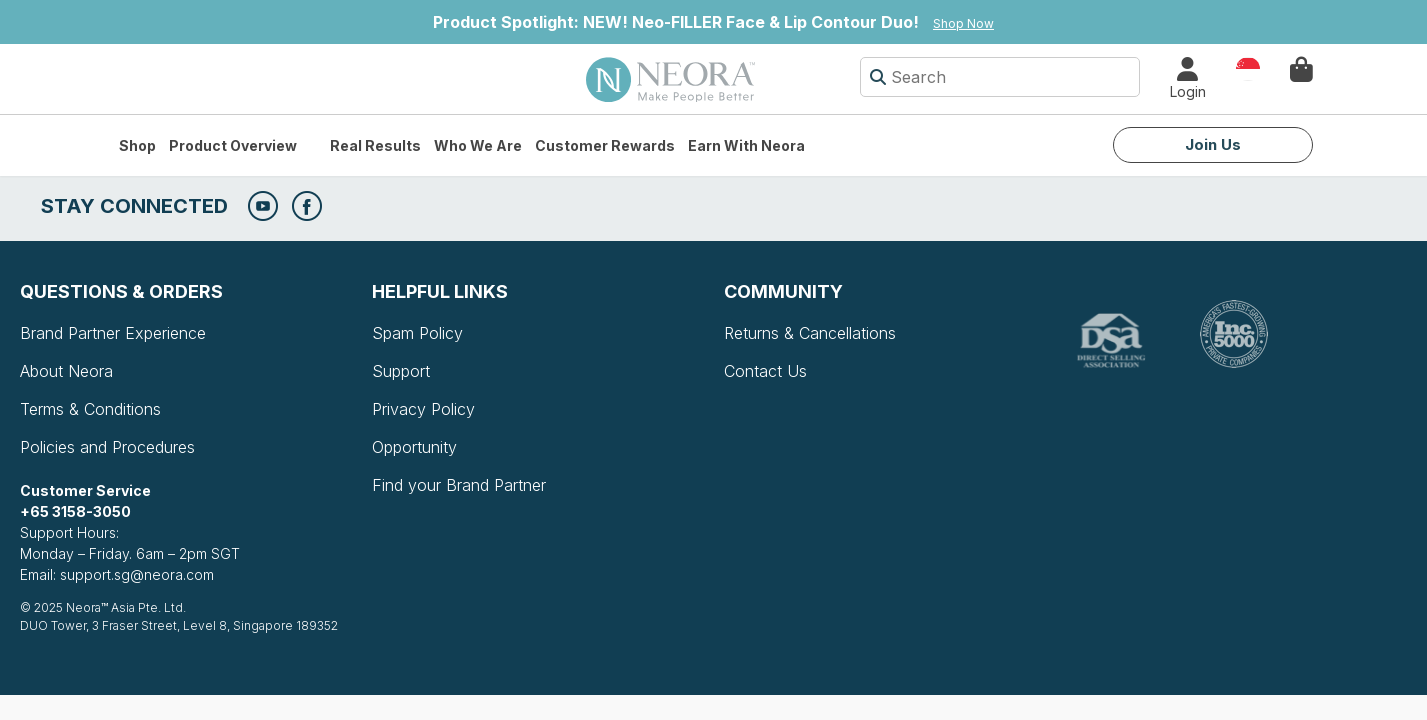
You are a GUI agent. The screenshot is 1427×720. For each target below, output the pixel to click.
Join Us (1213, 144)
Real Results (375, 145)
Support (401, 371)
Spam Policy (417, 333)
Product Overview (233, 145)
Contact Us (765, 371)
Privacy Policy (423, 409)
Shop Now (963, 23)
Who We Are (478, 145)
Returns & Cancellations (810, 333)
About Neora (66, 371)
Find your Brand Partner (459, 485)
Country (1248, 67)
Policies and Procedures (107, 447)
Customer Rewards (605, 145)
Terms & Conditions (90, 409)
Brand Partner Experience (113, 333)
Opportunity (414, 447)
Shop (137, 145)
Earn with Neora (746, 145)
